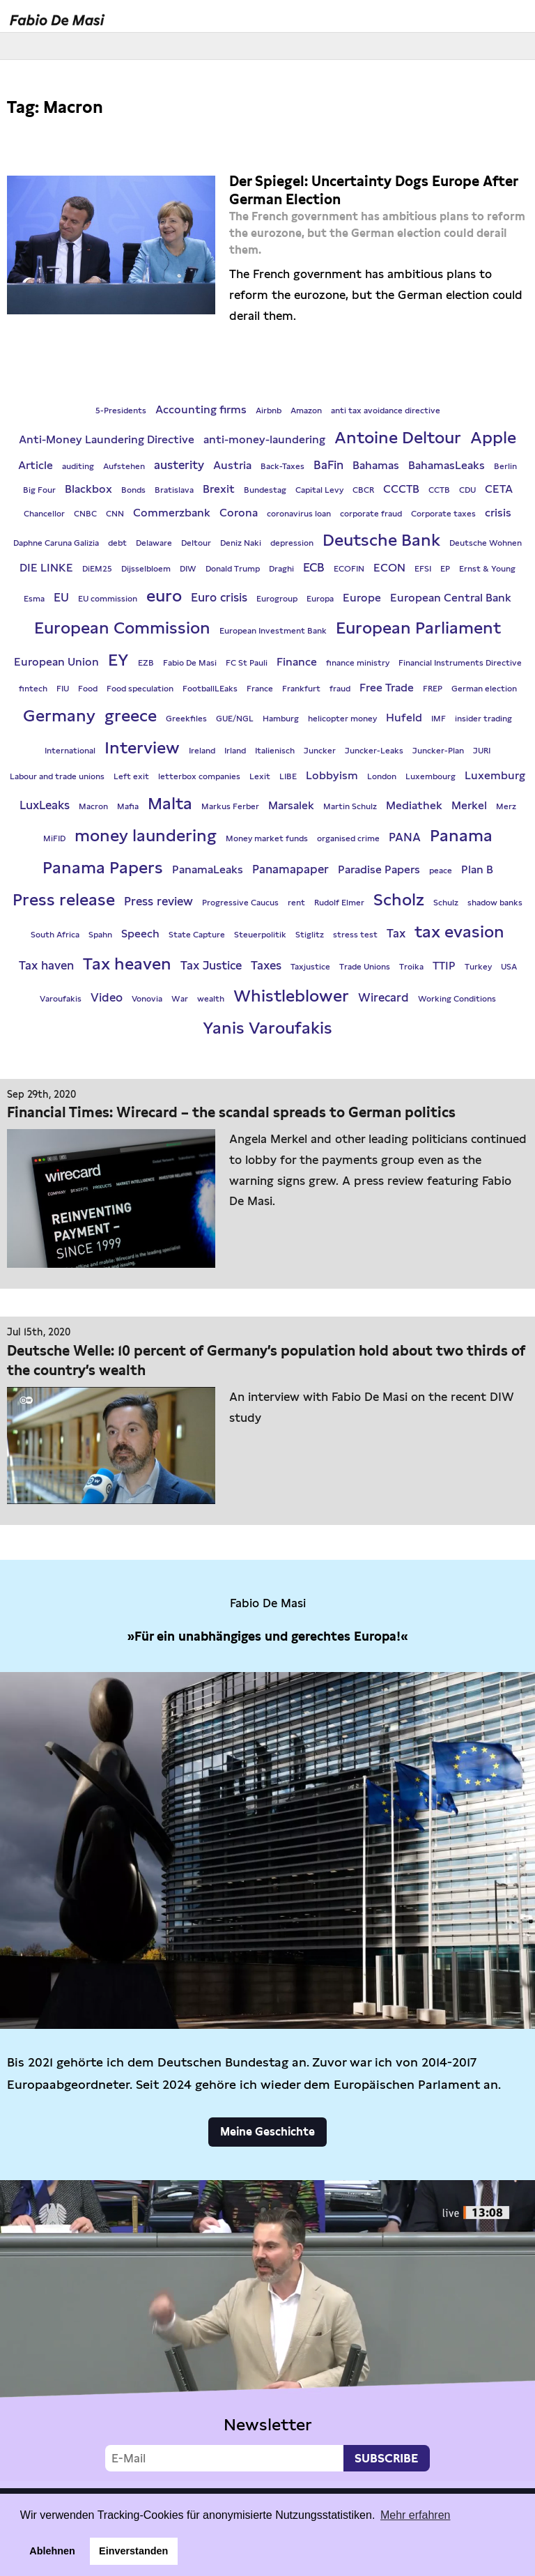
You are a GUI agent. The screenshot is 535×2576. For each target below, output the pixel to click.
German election (484, 688)
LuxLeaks (45, 805)
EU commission (107, 599)
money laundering (146, 835)
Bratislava (174, 490)
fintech (33, 688)
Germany (59, 715)
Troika (411, 967)
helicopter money (342, 718)
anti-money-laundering (264, 439)
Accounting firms (201, 409)
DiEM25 (97, 569)
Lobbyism (332, 775)
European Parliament (418, 628)
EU (61, 597)
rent (296, 902)
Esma (34, 599)
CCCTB (401, 489)
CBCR (363, 490)
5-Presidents (120, 410)
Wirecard (383, 997)
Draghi (281, 569)
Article (35, 465)
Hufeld (404, 717)
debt (117, 543)
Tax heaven (127, 963)
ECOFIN (349, 569)
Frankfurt (301, 688)
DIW (188, 569)
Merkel (469, 805)
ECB (314, 567)
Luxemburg (495, 775)
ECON (389, 567)
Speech (140, 933)
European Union (56, 661)
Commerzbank (171, 512)
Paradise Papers (379, 869)
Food (88, 688)
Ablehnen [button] (52, 2550)
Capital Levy (319, 490)
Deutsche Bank (381, 540)
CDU (467, 490)
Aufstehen (124, 466)
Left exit (131, 776)
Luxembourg (430, 776)
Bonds (133, 490)
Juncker (320, 751)
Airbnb (268, 410)
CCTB (439, 490)
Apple (493, 437)
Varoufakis (61, 999)
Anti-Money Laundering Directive (106, 439)
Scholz (398, 899)
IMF (438, 718)
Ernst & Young (487, 569)
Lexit (259, 776)
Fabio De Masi (190, 663)
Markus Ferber (230, 806)
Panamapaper (290, 869)
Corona (238, 512)
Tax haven (46, 965)
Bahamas (375, 465)
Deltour (196, 543)
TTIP (444, 965)
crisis (498, 512)
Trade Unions (364, 967)
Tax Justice (211, 965)
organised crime (348, 838)
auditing (78, 466)
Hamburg (281, 718)
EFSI (422, 569)
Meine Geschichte (267, 2131)
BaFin (328, 465)
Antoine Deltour (397, 437)
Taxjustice (310, 967)
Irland (235, 751)
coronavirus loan (299, 514)
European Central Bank (450, 597)
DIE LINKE (46, 567)
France (260, 688)
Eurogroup (276, 599)
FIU (62, 688)
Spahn (100, 935)
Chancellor (44, 514)
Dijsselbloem (146, 569)
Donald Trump (233, 569)
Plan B (477, 869)
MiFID (54, 838)
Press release (64, 899)
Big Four (39, 490)
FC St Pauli (247, 663)
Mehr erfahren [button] (415, 2515)
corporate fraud (371, 514)
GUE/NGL (235, 718)
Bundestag (265, 490)
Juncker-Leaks (374, 751)
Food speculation (140, 688)
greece (130, 715)
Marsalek (291, 805)
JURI (481, 751)
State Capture (197, 935)
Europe (362, 597)
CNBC (85, 514)
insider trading (483, 718)
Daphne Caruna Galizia (56, 543)
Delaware (154, 543)
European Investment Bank (273, 631)
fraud (339, 688)
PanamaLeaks (207, 869)
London (381, 776)
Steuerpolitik (260, 935)
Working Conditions (457, 999)
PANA (405, 837)
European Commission (122, 628)
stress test (355, 935)
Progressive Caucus (240, 902)
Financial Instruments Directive (460, 663)
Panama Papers (102, 867)
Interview (142, 747)
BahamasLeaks (446, 465)
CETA (499, 489)
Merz (506, 806)
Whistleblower (291, 996)
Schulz (445, 902)
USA (509, 967)
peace (440, 870)
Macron (93, 806)
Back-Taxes (282, 466)
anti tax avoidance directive (385, 410)
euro (164, 595)
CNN (115, 514)
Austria (232, 465)
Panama (461, 835)
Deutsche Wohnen (485, 543)
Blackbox (88, 489)
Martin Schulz (350, 806)
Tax (396, 933)
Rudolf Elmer (339, 902)
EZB (146, 663)
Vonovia (147, 999)
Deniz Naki (240, 543)
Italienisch (275, 751)
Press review (158, 901)
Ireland (202, 751)
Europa (320, 599)
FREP (432, 688)
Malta (170, 803)
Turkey (478, 967)
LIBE (288, 776)
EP (445, 569)
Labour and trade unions (57, 776)
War (179, 999)
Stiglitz (309, 935)
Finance (297, 661)
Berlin (505, 466)
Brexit (219, 489)
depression (291, 543)
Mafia (128, 806)
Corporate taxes (443, 514)
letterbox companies (199, 776)
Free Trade (386, 687)
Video (107, 997)
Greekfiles (186, 718)
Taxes (266, 965)
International (70, 751)
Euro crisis (219, 597)
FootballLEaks (210, 688)
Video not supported (267, 2330)
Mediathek (414, 805)
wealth (210, 999)
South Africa (55, 935)
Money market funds (267, 838)
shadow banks (494, 902)
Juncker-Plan (438, 751)
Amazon (306, 410)
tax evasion (459, 931)
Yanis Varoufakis (267, 1028)
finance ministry (357, 663)
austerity (179, 465)
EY (118, 660)
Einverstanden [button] (133, 2550)
